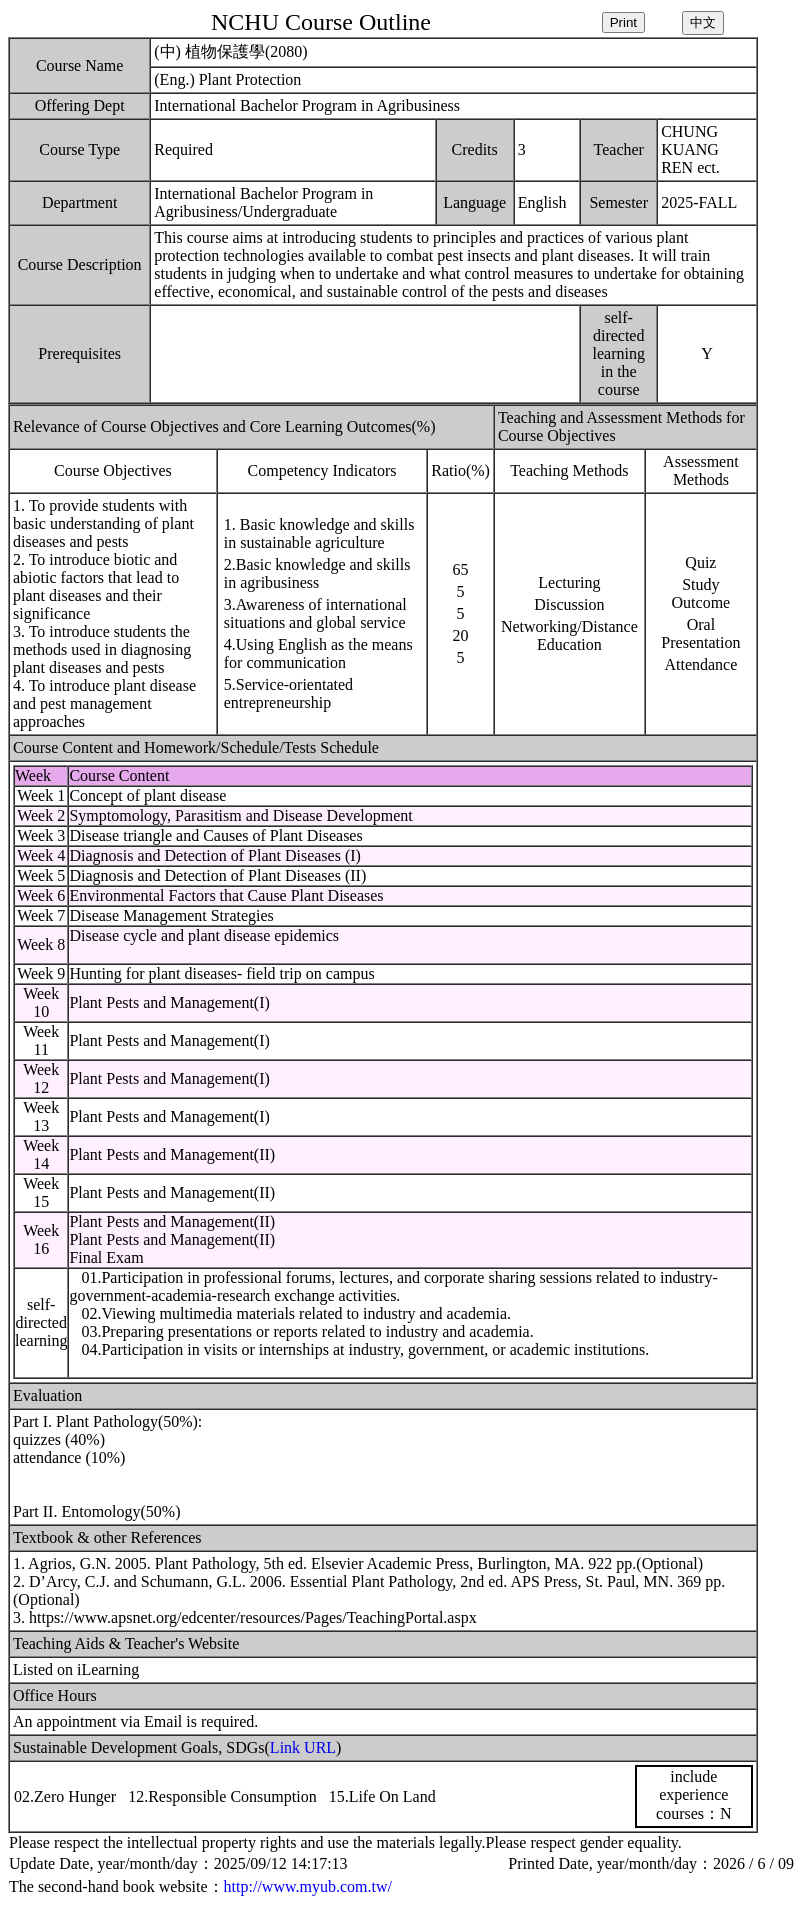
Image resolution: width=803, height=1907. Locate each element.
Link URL (303, 1747)
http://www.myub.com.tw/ (308, 1886)
